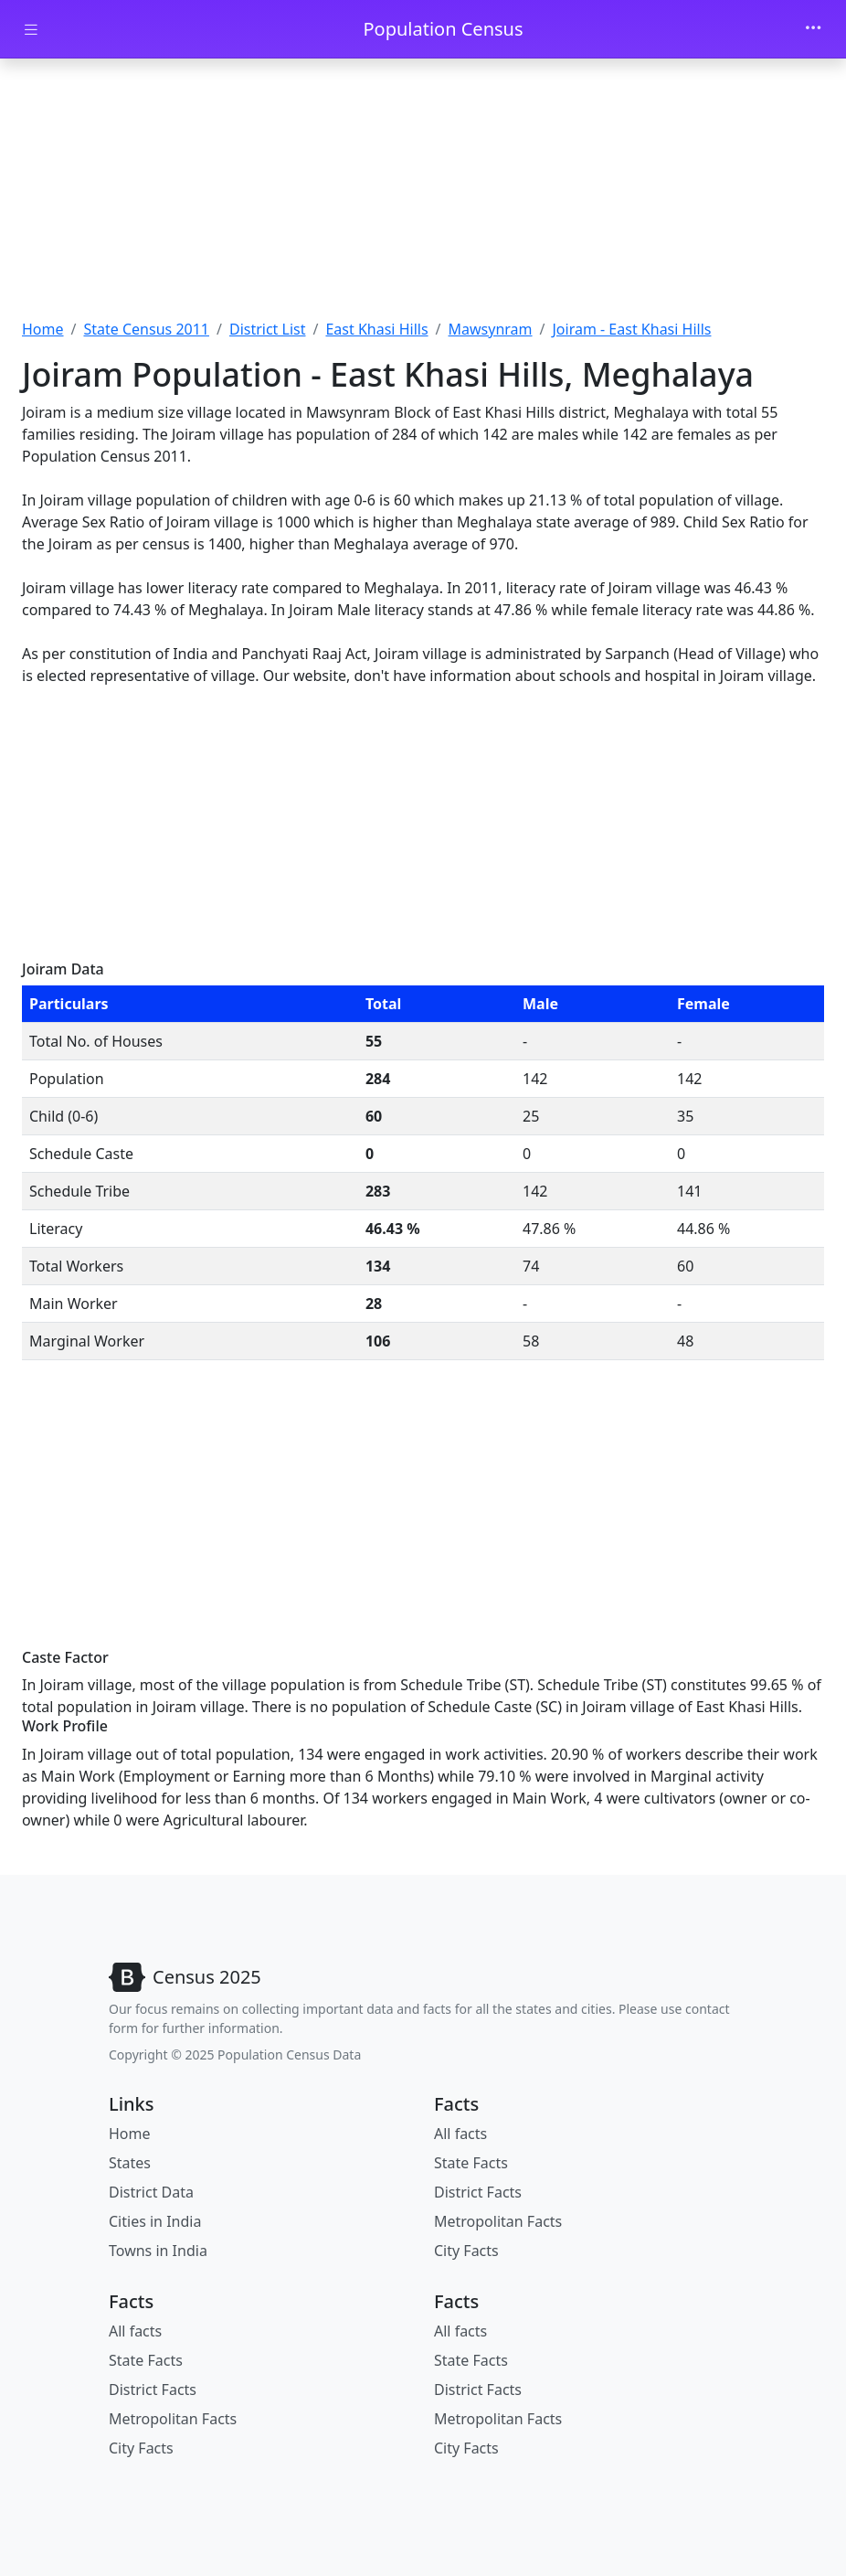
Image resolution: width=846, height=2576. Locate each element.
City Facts (466, 2251)
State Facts (471, 2163)
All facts (460, 2134)
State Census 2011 (146, 329)
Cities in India (155, 2221)
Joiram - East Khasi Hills (632, 329)
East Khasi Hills (376, 329)
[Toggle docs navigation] (31, 30)
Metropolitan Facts (498, 2221)
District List (267, 329)
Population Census (443, 28)
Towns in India (158, 2251)
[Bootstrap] (185, 1977)
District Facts (478, 2192)
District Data (151, 2192)
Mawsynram (491, 329)
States (130, 2163)
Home (43, 329)
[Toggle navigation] (813, 29)
